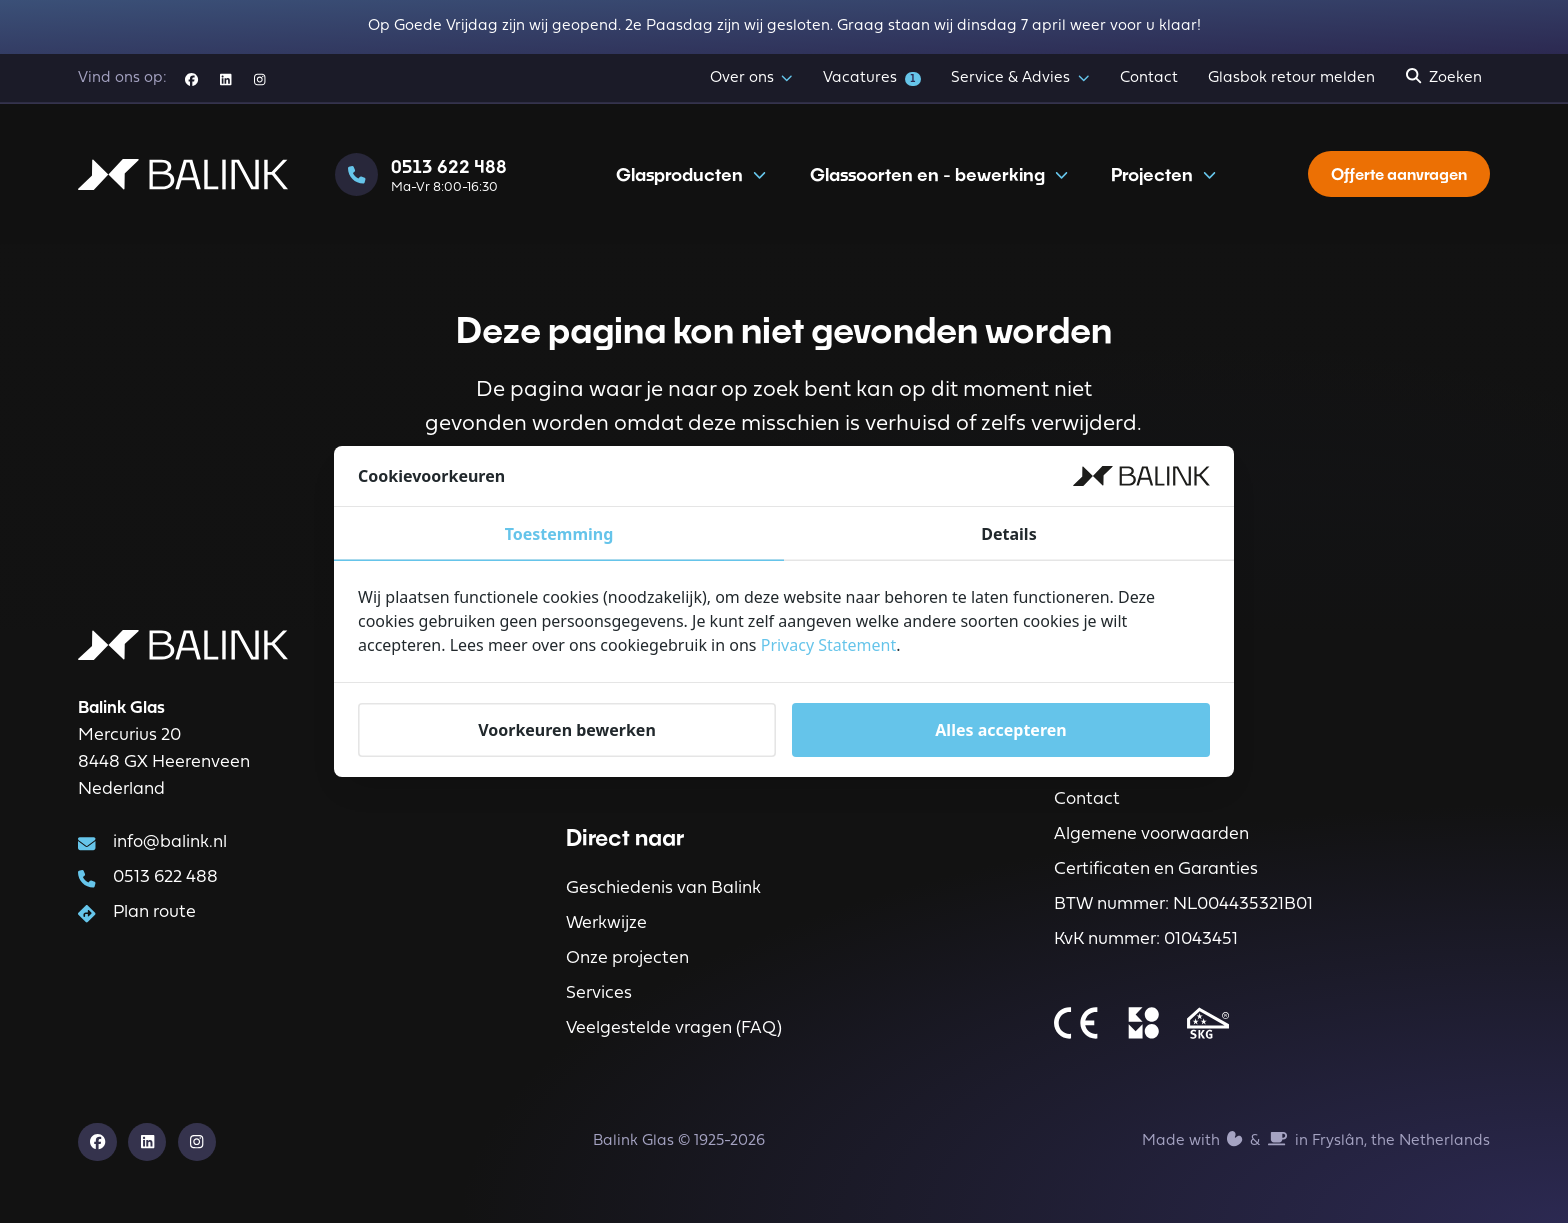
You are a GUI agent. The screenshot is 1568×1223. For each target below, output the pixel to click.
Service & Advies (1020, 79)
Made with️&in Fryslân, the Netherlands (1316, 1139)
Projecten (1163, 174)
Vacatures (871, 78)
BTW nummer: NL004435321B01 (1183, 904)
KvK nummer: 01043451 (1146, 939)
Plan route (154, 912)
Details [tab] (1008, 535)
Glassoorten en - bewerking (939, 174)
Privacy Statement (829, 646)
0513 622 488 (165, 877)
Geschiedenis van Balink (663, 888)
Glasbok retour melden (1291, 78)
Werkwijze (606, 923)
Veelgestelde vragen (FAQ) (674, 1028)
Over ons (751, 79)
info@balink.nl (170, 842)
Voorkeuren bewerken (567, 730)
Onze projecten (627, 958)
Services (599, 993)
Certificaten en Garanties (1156, 869)
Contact (1149, 78)
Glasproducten (691, 174)
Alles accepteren (1000, 730)
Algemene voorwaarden (1151, 834)
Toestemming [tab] (559, 535)
